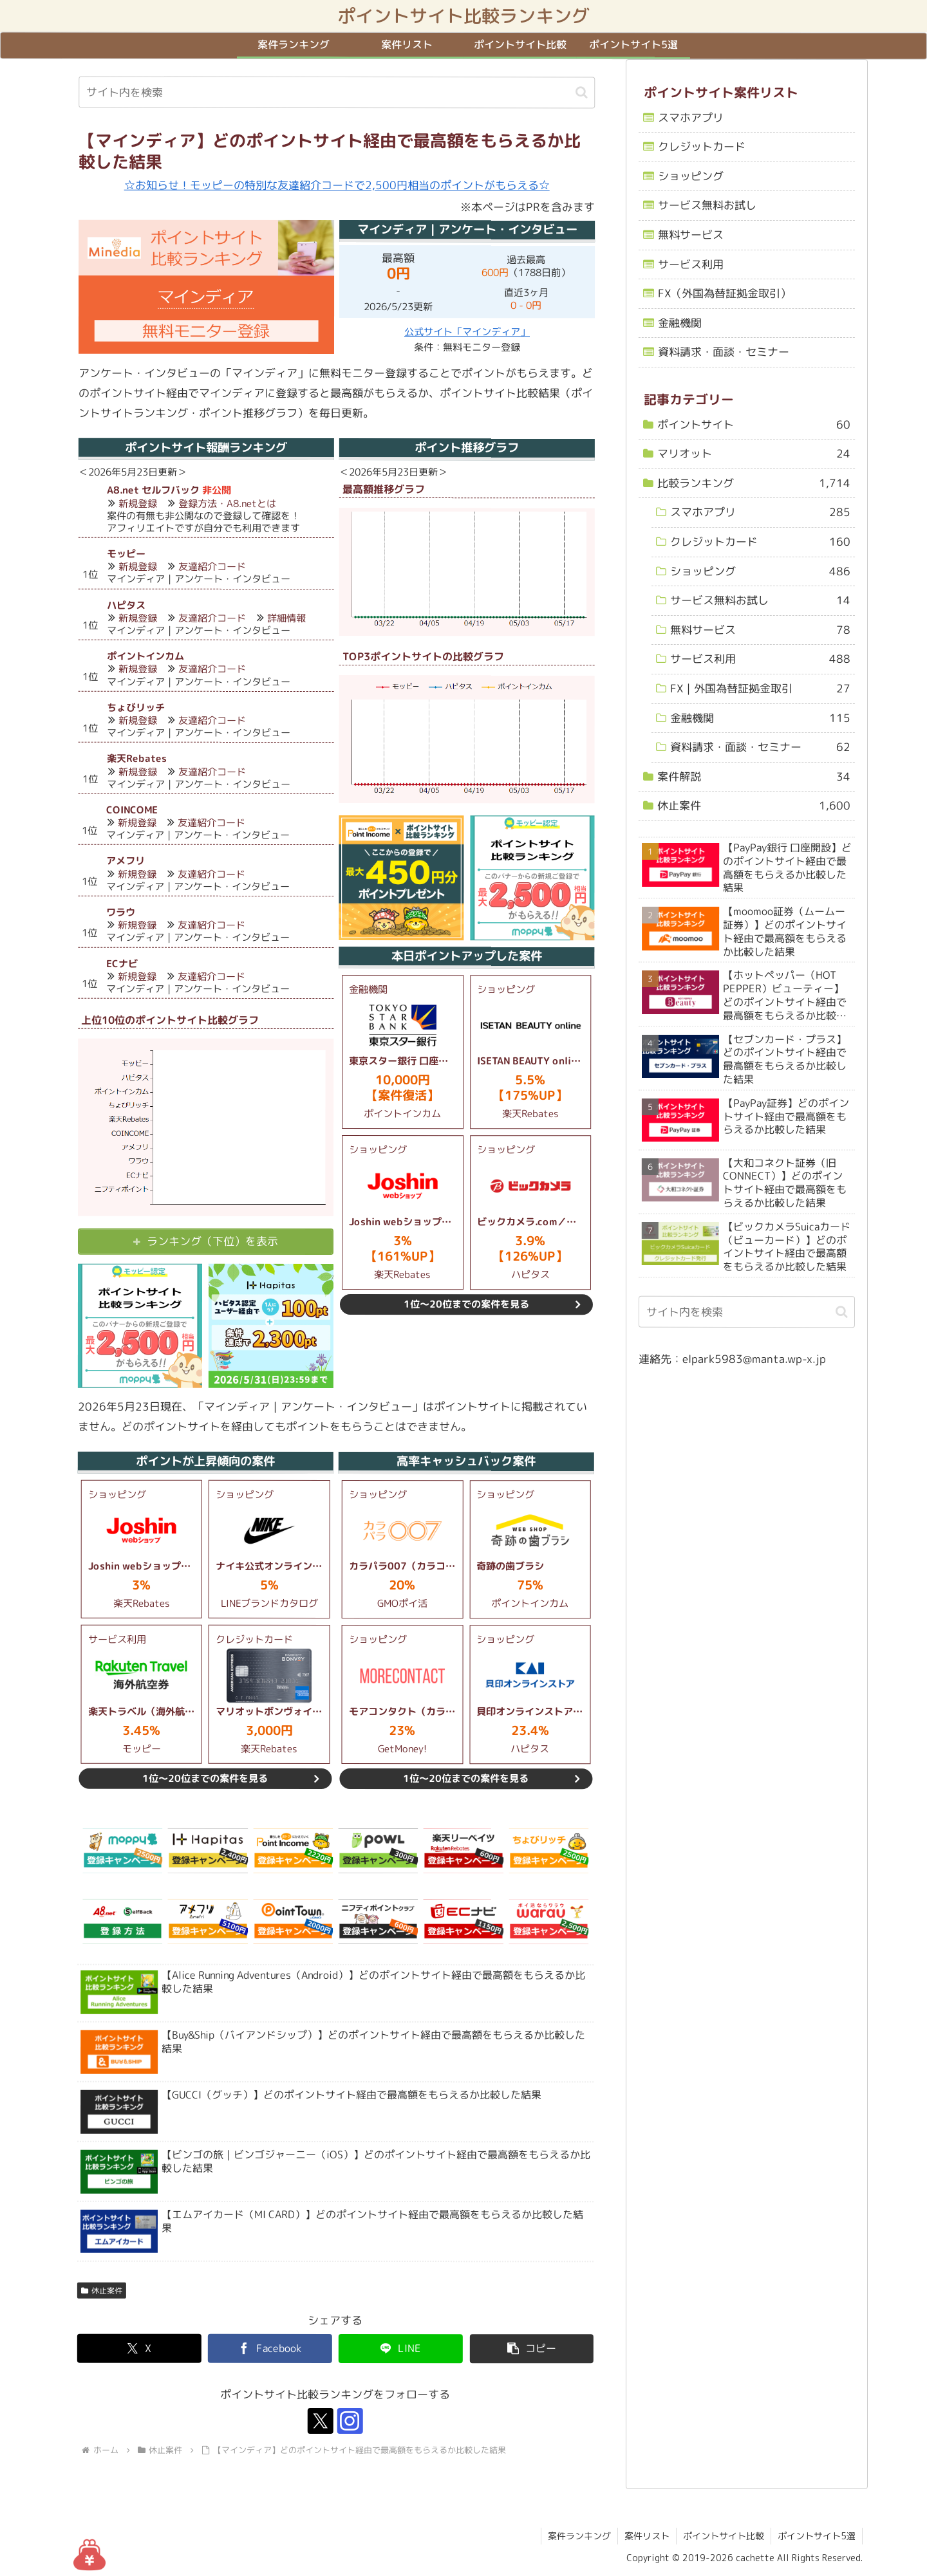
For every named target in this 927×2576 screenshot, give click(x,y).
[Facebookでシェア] (270, 2348)
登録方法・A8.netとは (227, 503)
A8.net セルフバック (153, 490)
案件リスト (647, 2536)
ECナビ (122, 963)
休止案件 (101, 2290)
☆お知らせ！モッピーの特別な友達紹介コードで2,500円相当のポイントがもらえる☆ (337, 185)
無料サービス (691, 234)
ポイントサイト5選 (817, 2536)
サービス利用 (691, 264)
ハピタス (126, 605)
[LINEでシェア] (401, 2348)
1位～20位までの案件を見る (466, 1304)
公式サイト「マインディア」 (467, 331)
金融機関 (680, 322)
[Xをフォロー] (320, 2421)
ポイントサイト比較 (723, 2536)
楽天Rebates (137, 758)
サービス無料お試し (707, 205)
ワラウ (120, 912)
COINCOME (132, 810)
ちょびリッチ (136, 707)
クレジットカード (701, 146)
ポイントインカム (145, 656)
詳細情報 (286, 618)
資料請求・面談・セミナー (723, 352)
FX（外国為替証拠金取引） (724, 293)
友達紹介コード (212, 566)
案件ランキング (579, 2536)
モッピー (126, 554)
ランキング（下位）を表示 (212, 1241)
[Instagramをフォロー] (350, 2421)
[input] (337, 93)
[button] (581, 92)
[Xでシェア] (139, 2348)
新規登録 (137, 503)
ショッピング (691, 176)
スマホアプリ (691, 117)
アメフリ (125, 861)
